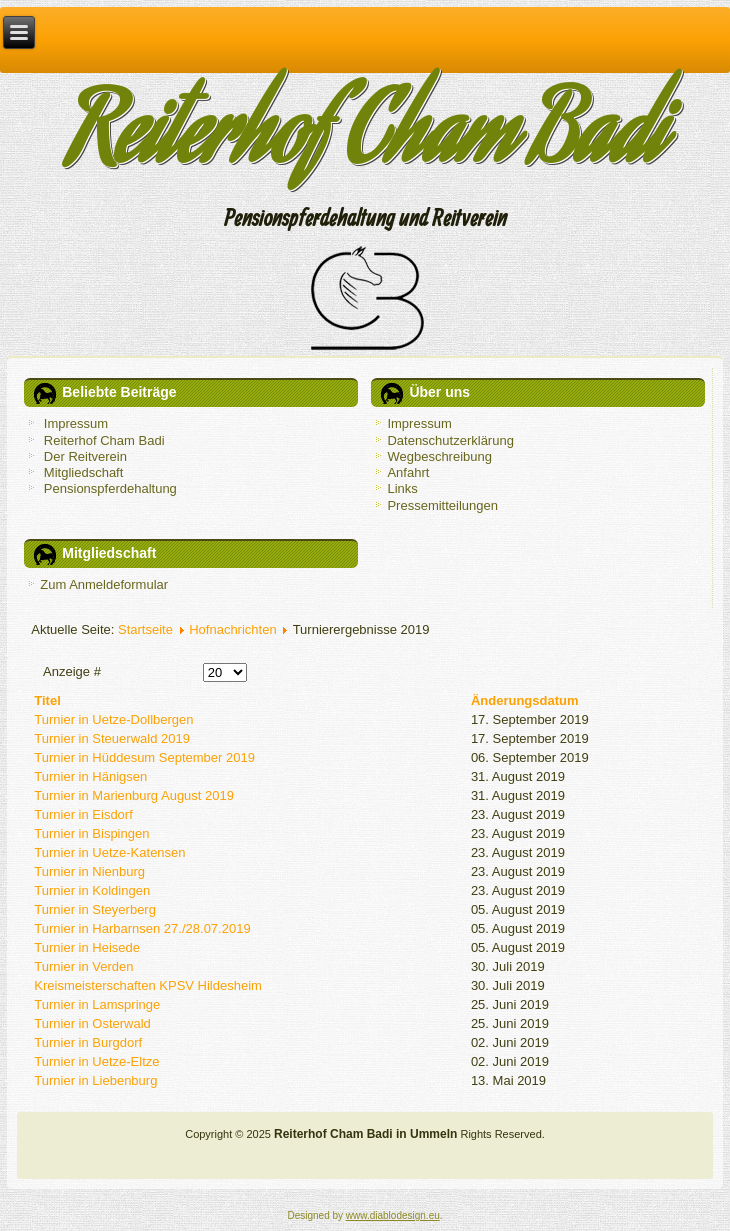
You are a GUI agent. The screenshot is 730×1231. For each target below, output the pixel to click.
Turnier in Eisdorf (83, 814)
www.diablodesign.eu (393, 1215)
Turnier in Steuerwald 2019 (112, 738)
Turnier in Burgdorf (88, 1042)
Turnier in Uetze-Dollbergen (113, 719)
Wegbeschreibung (439, 456)
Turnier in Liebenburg (95, 1080)
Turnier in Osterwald (92, 1023)
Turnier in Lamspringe (97, 1004)
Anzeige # (72, 671)
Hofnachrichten (232, 629)
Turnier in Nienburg (89, 871)
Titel (47, 700)
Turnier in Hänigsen (90, 776)
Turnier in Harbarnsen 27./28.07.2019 (142, 928)
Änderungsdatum (525, 700)
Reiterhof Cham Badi (365, 142)
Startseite (145, 629)
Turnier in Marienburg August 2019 (134, 795)
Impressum (419, 423)
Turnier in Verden (83, 966)
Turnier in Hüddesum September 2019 (144, 757)
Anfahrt (408, 472)
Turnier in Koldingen (92, 890)
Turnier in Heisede (87, 947)
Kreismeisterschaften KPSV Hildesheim (148, 985)
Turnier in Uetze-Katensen (109, 852)
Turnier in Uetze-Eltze (96, 1061)
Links (402, 488)
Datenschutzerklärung (450, 440)
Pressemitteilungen (442, 505)
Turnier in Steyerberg (95, 909)
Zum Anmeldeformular (104, 584)
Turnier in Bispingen (91, 833)
